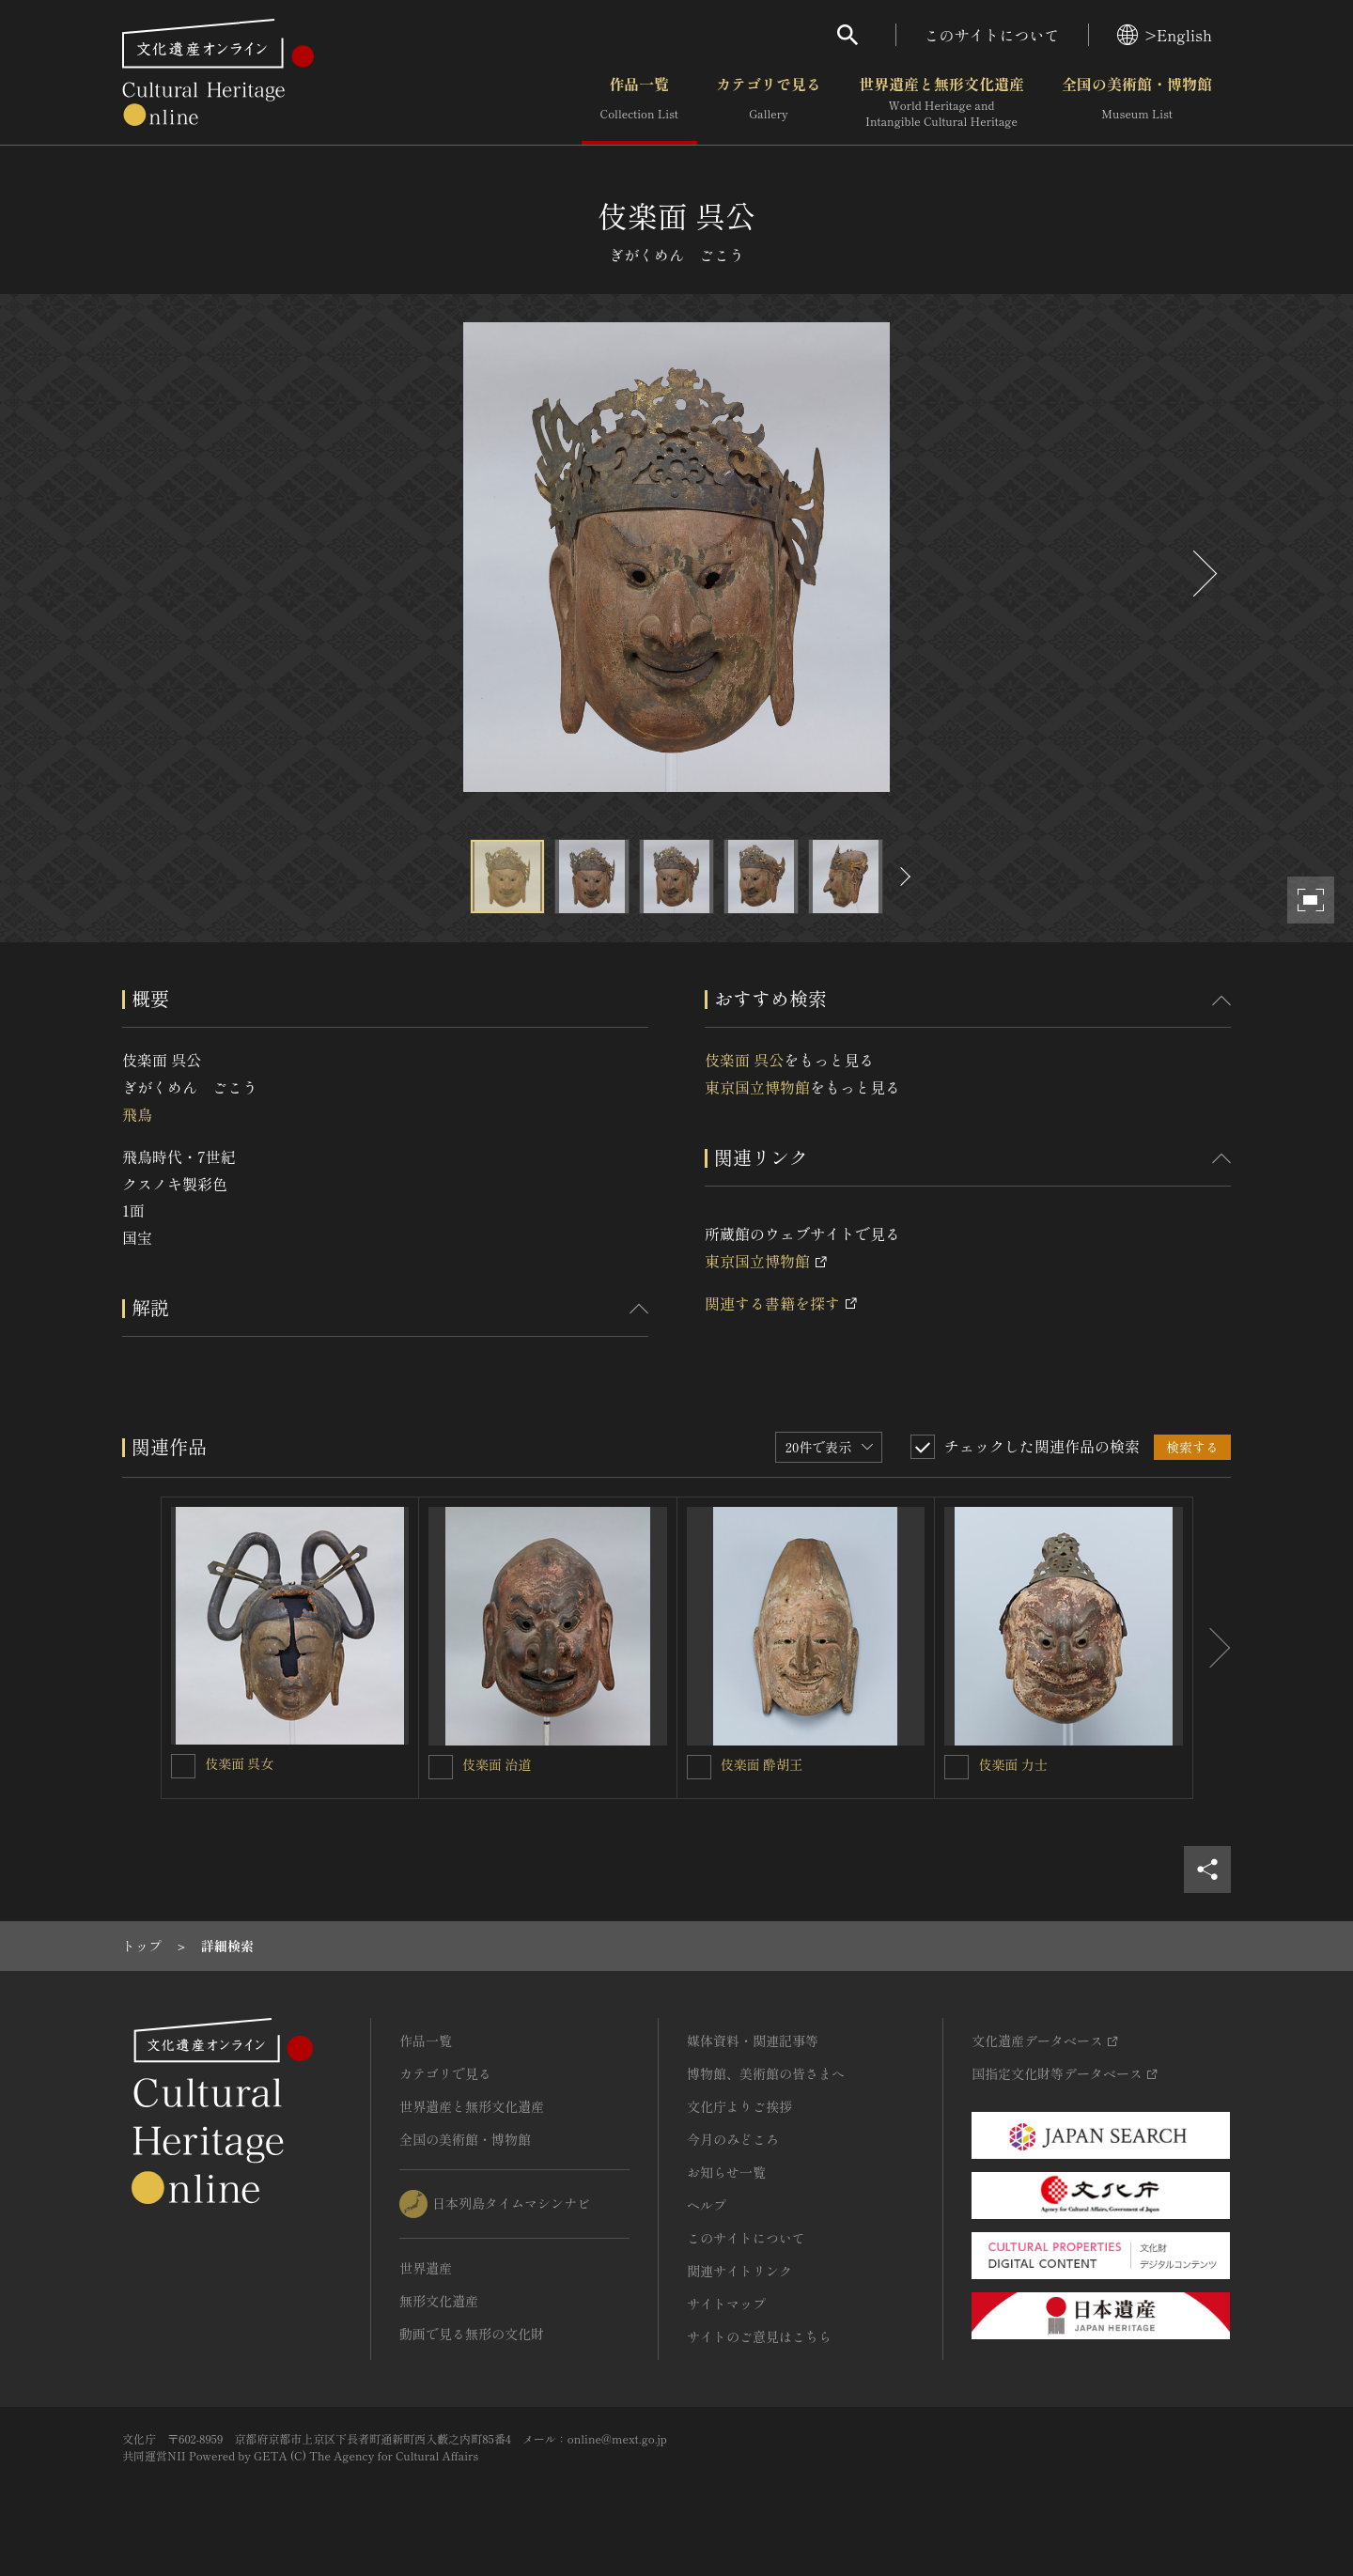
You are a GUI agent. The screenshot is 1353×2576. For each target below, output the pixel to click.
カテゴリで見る (768, 102)
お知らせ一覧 (726, 2172)
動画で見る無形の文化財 (471, 2333)
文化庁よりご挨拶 (739, 2106)
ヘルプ (706, 2205)
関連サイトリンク (739, 2270)
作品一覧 (639, 102)
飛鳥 (137, 1114)
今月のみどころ (733, 2139)
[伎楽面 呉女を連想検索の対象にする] (183, 1766)
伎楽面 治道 (497, 1764)
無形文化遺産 (438, 2300)
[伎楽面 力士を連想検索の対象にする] (956, 1767)
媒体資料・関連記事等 (752, 2040)
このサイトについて (992, 34)
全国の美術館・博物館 (1137, 102)
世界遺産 (425, 2267)
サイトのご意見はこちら (759, 2336)
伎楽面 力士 (1013, 1764)
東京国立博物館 (757, 1087)
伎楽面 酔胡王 (762, 1764)
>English (1164, 34)
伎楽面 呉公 (744, 1059)
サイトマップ (726, 2303)
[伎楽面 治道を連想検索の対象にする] (440, 1767)
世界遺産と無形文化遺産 (941, 102)
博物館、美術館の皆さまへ (766, 2073)
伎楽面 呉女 (239, 1763)
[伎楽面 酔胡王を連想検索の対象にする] (699, 1767)
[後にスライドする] (1202, 573)
